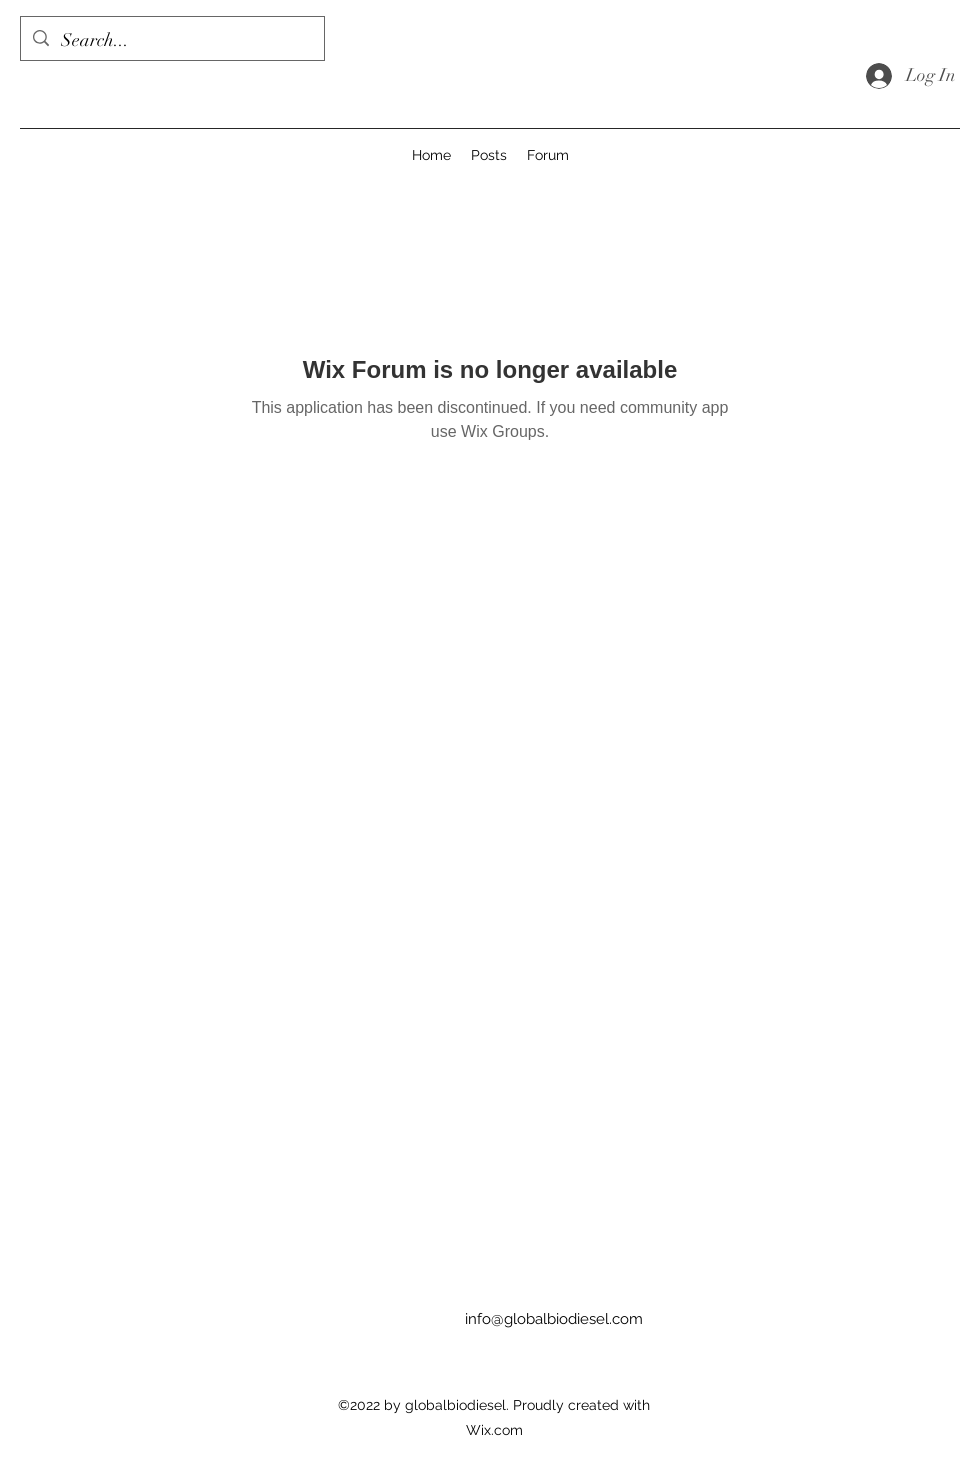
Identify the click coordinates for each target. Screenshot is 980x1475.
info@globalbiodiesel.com (554, 1319)
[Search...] (171, 41)
